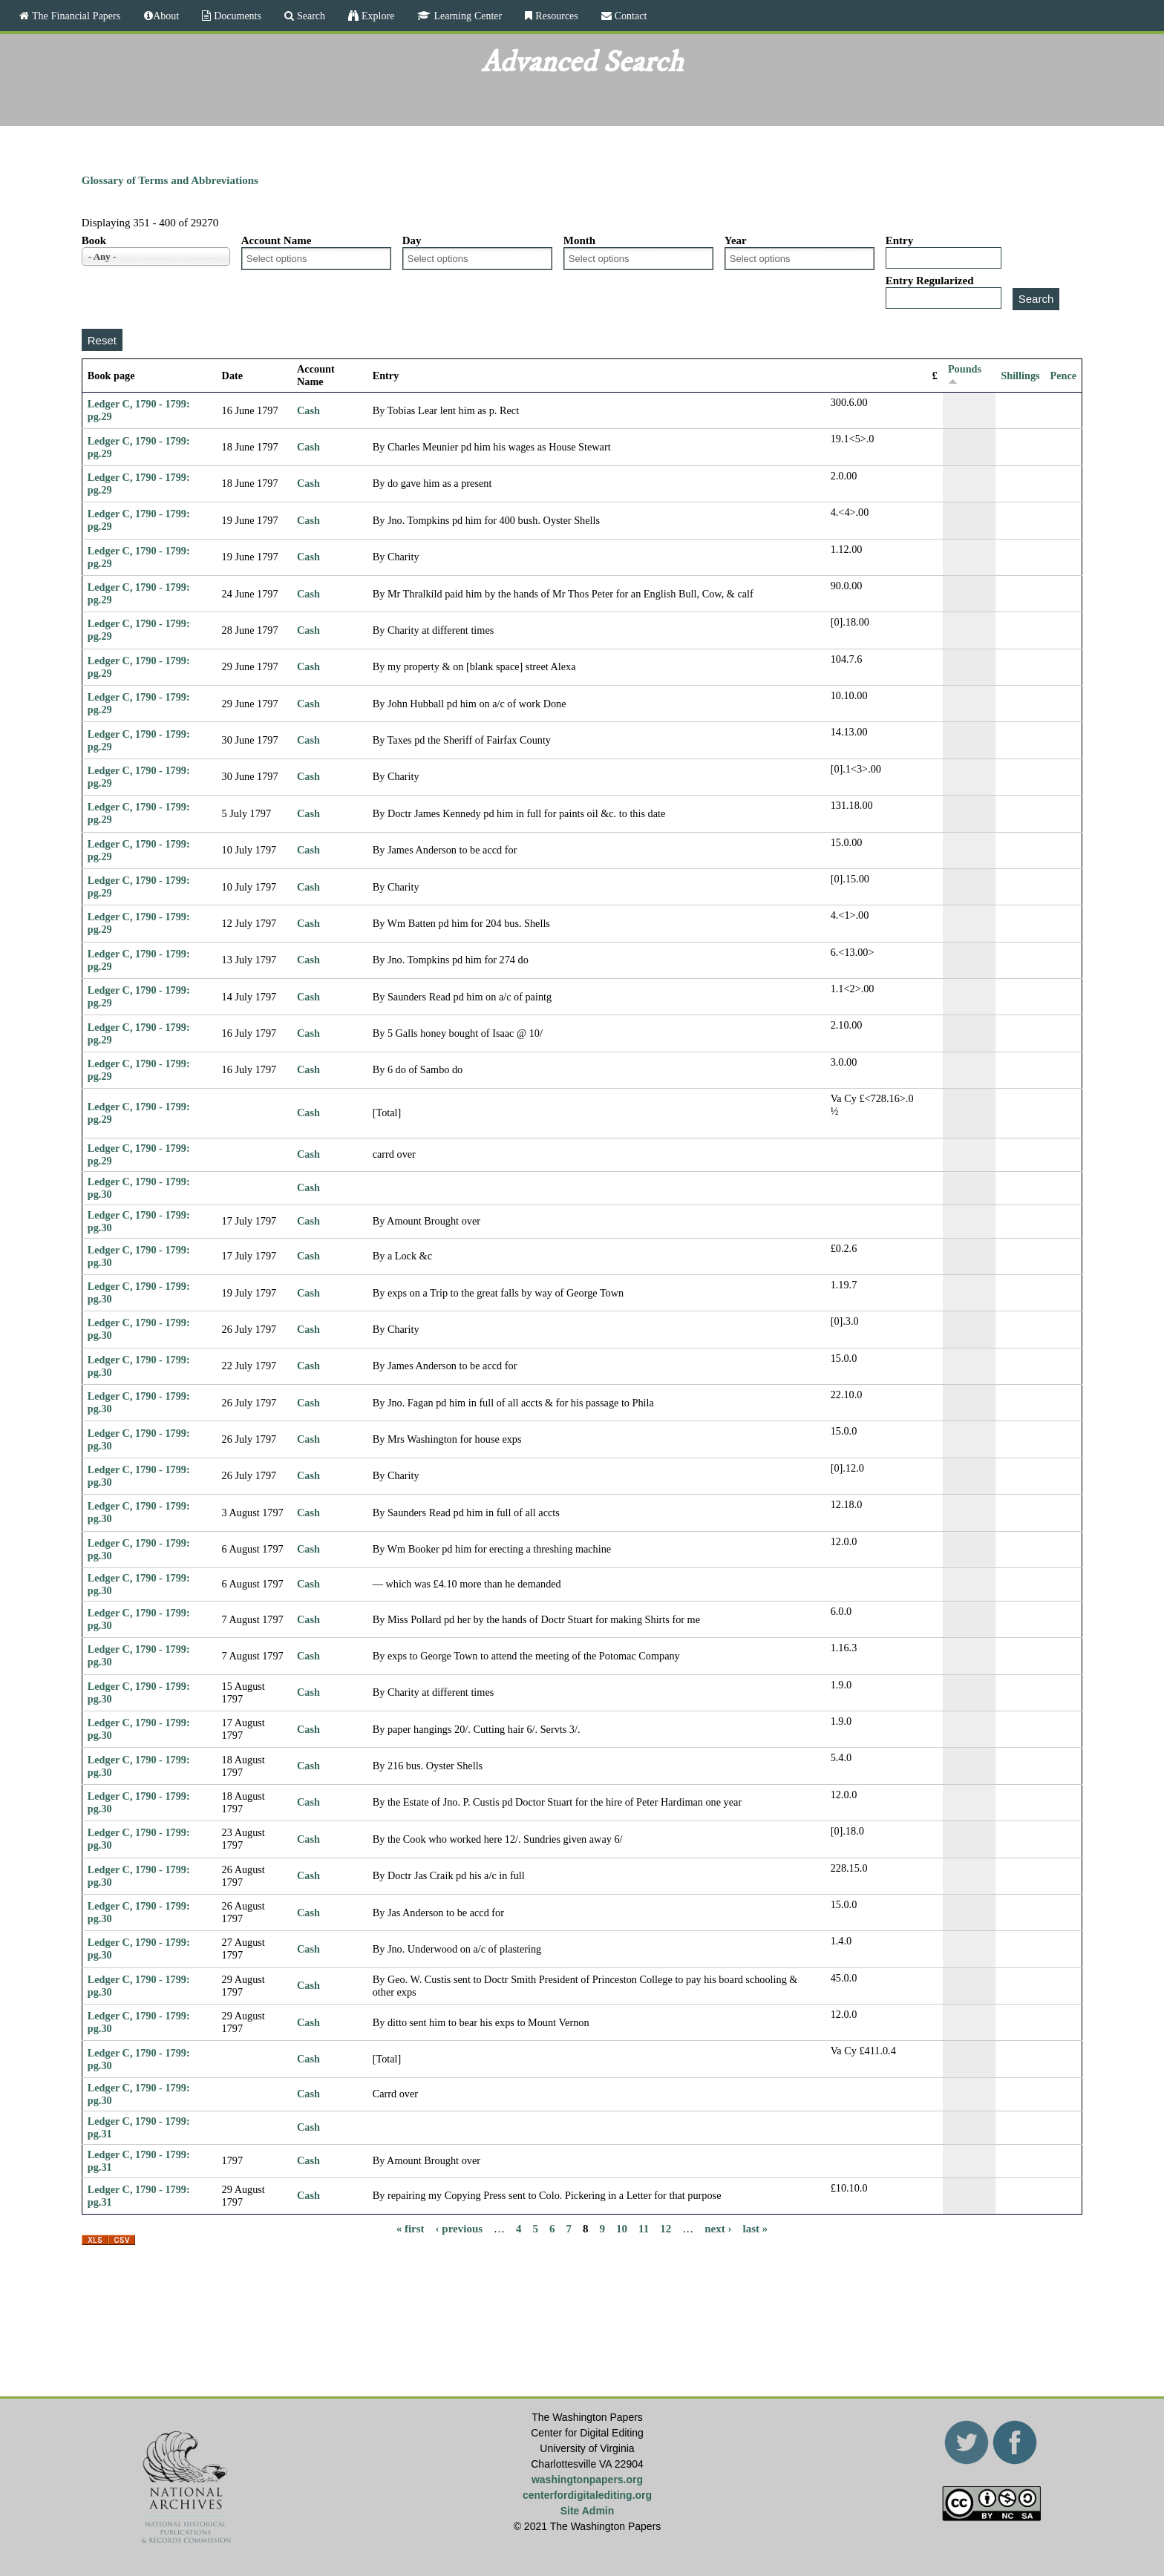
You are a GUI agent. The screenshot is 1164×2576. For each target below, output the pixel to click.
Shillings (1020, 375)
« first (410, 2228)
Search (309, 15)
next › (717, 2228)
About (166, 15)
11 (643, 2228)
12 (665, 2228)
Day (412, 240)
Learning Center (466, 15)
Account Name (276, 240)
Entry (900, 240)
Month (579, 240)
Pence (1063, 375)
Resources (555, 15)
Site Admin (587, 2511)
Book (94, 240)
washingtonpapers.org (587, 2479)
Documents (236, 15)
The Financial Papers (74, 15)
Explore (376, 15)
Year (736, 240)
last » (755, 2228)
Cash (308, 410)
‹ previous (459, 2228)
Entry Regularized (930, 280)
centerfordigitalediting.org (587, 2495)
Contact (629, 15)
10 (621, 2228)
